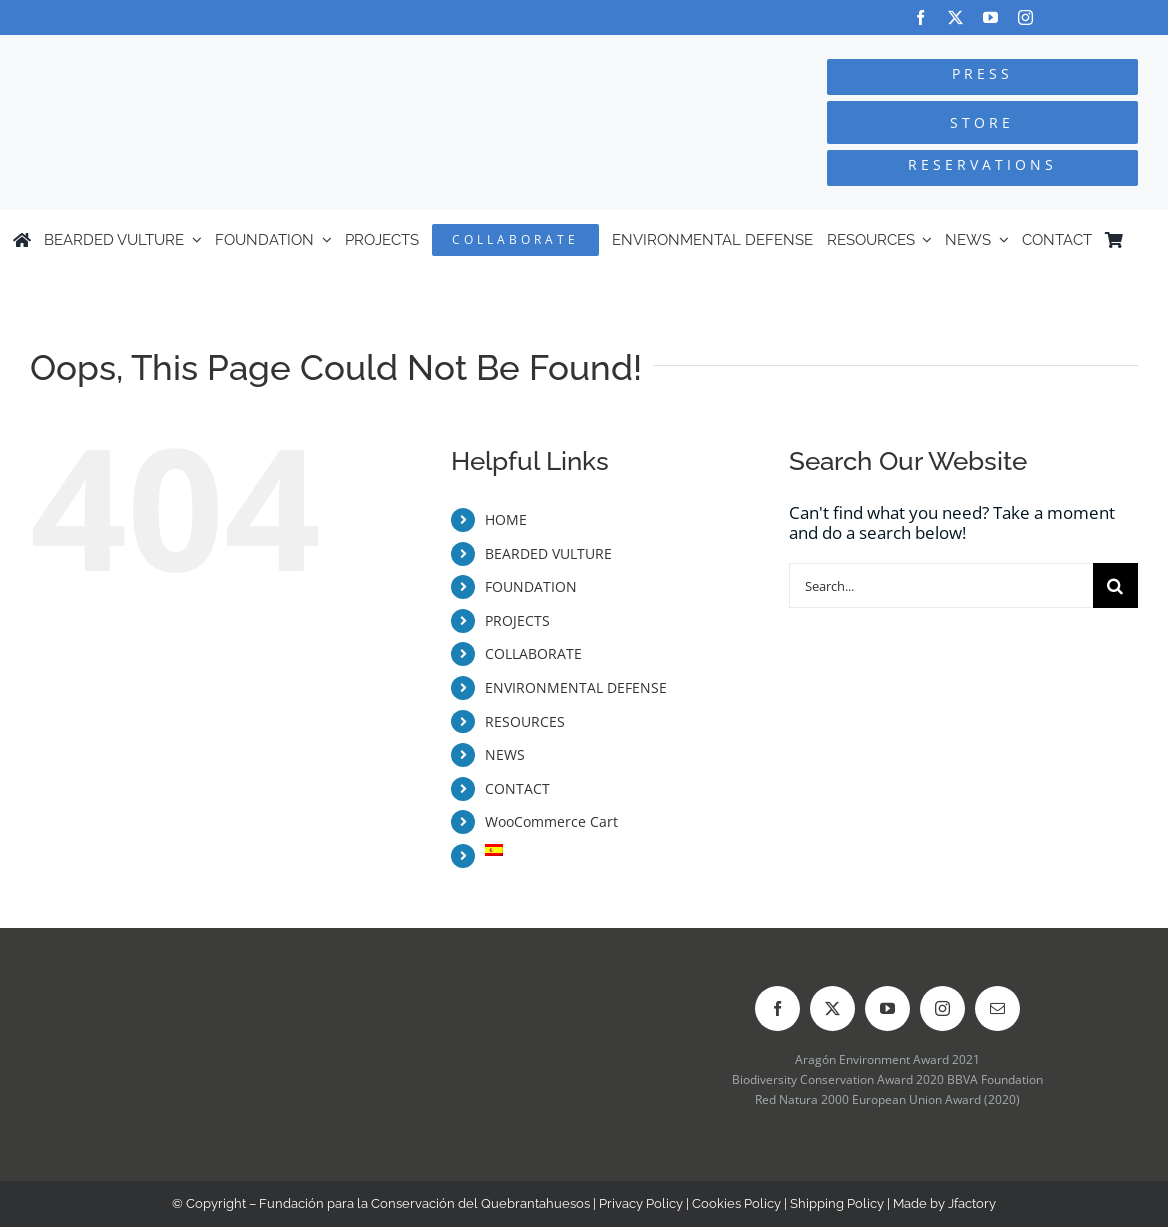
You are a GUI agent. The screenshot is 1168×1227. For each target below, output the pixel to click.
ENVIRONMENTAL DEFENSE (576, 687)
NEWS (505, 754)
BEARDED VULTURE (548, 553)
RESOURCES (525, 721)
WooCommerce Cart (551, 821)
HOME (506, 519)
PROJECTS (517, 620)
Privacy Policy (641, 1203)
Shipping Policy (837, 1203)
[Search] (1115, 585)
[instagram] (1025, 17)
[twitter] (955, 17)
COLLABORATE (533, 653)
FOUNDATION (531, 586)
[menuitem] (1146, 240)
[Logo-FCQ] (220, 53)
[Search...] (941, 585)
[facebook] (920, 17)
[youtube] (990, 17)
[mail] (997, 1008)
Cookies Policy (736, 1203)
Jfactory (972, 1203)
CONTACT (517, 788)
